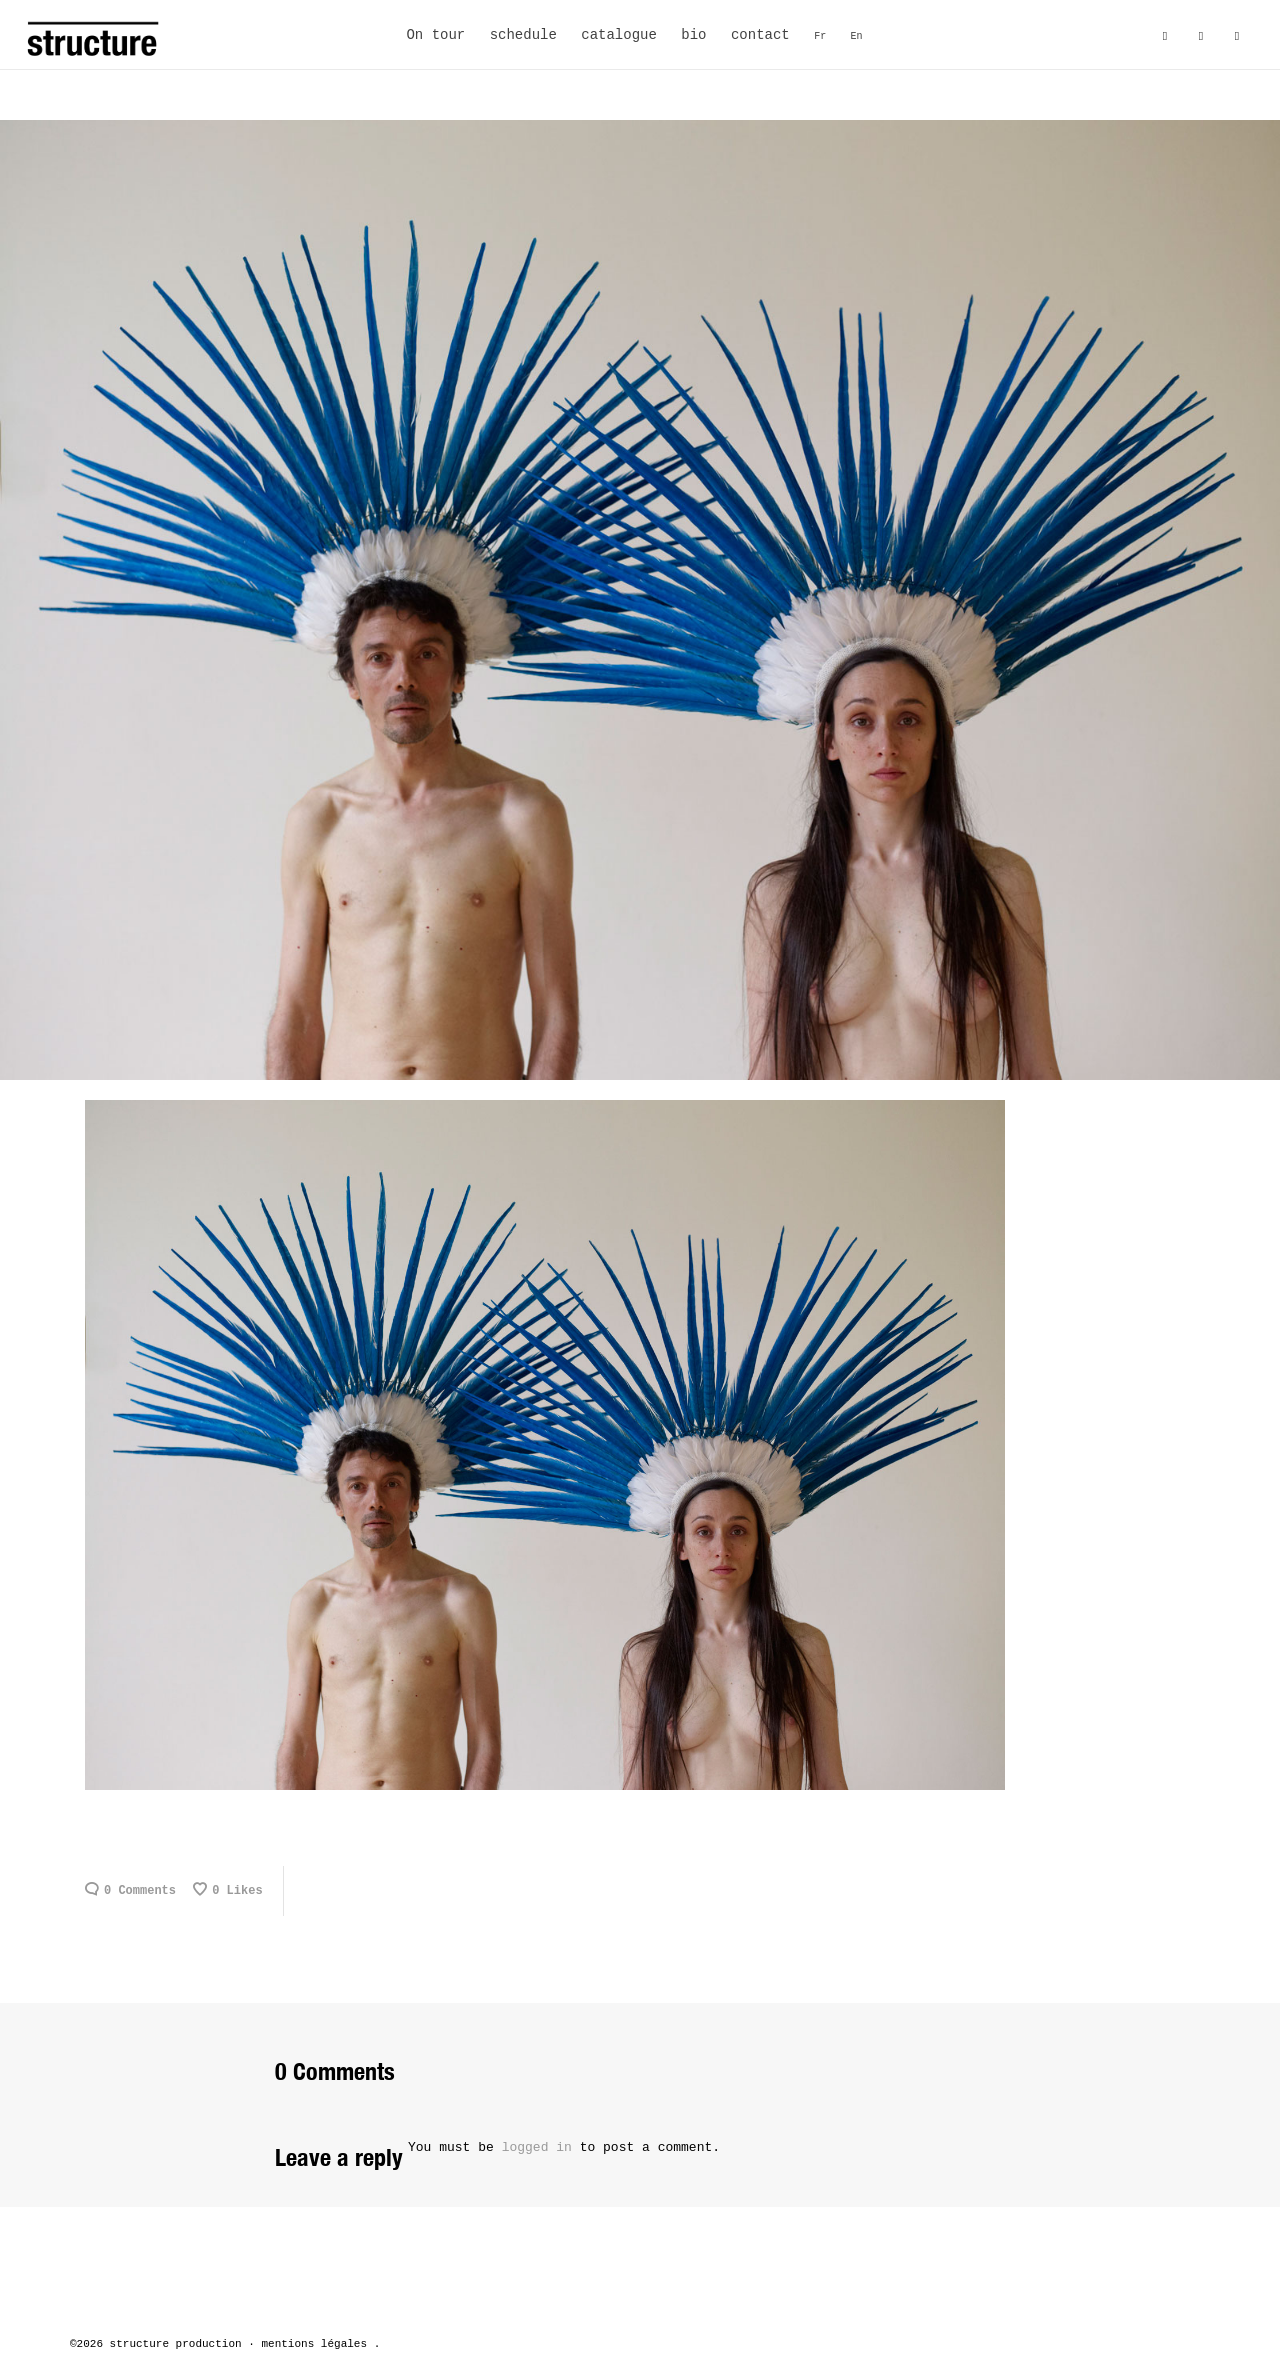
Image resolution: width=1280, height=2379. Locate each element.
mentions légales (314, 2344)
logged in (537, 2147)
